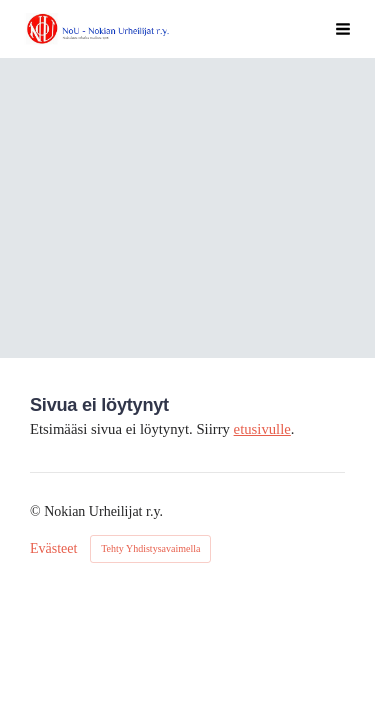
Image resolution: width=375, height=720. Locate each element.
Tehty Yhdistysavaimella (150, 548)
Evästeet (53, 549)
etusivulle (262, 429)
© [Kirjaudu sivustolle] (37, 511)
